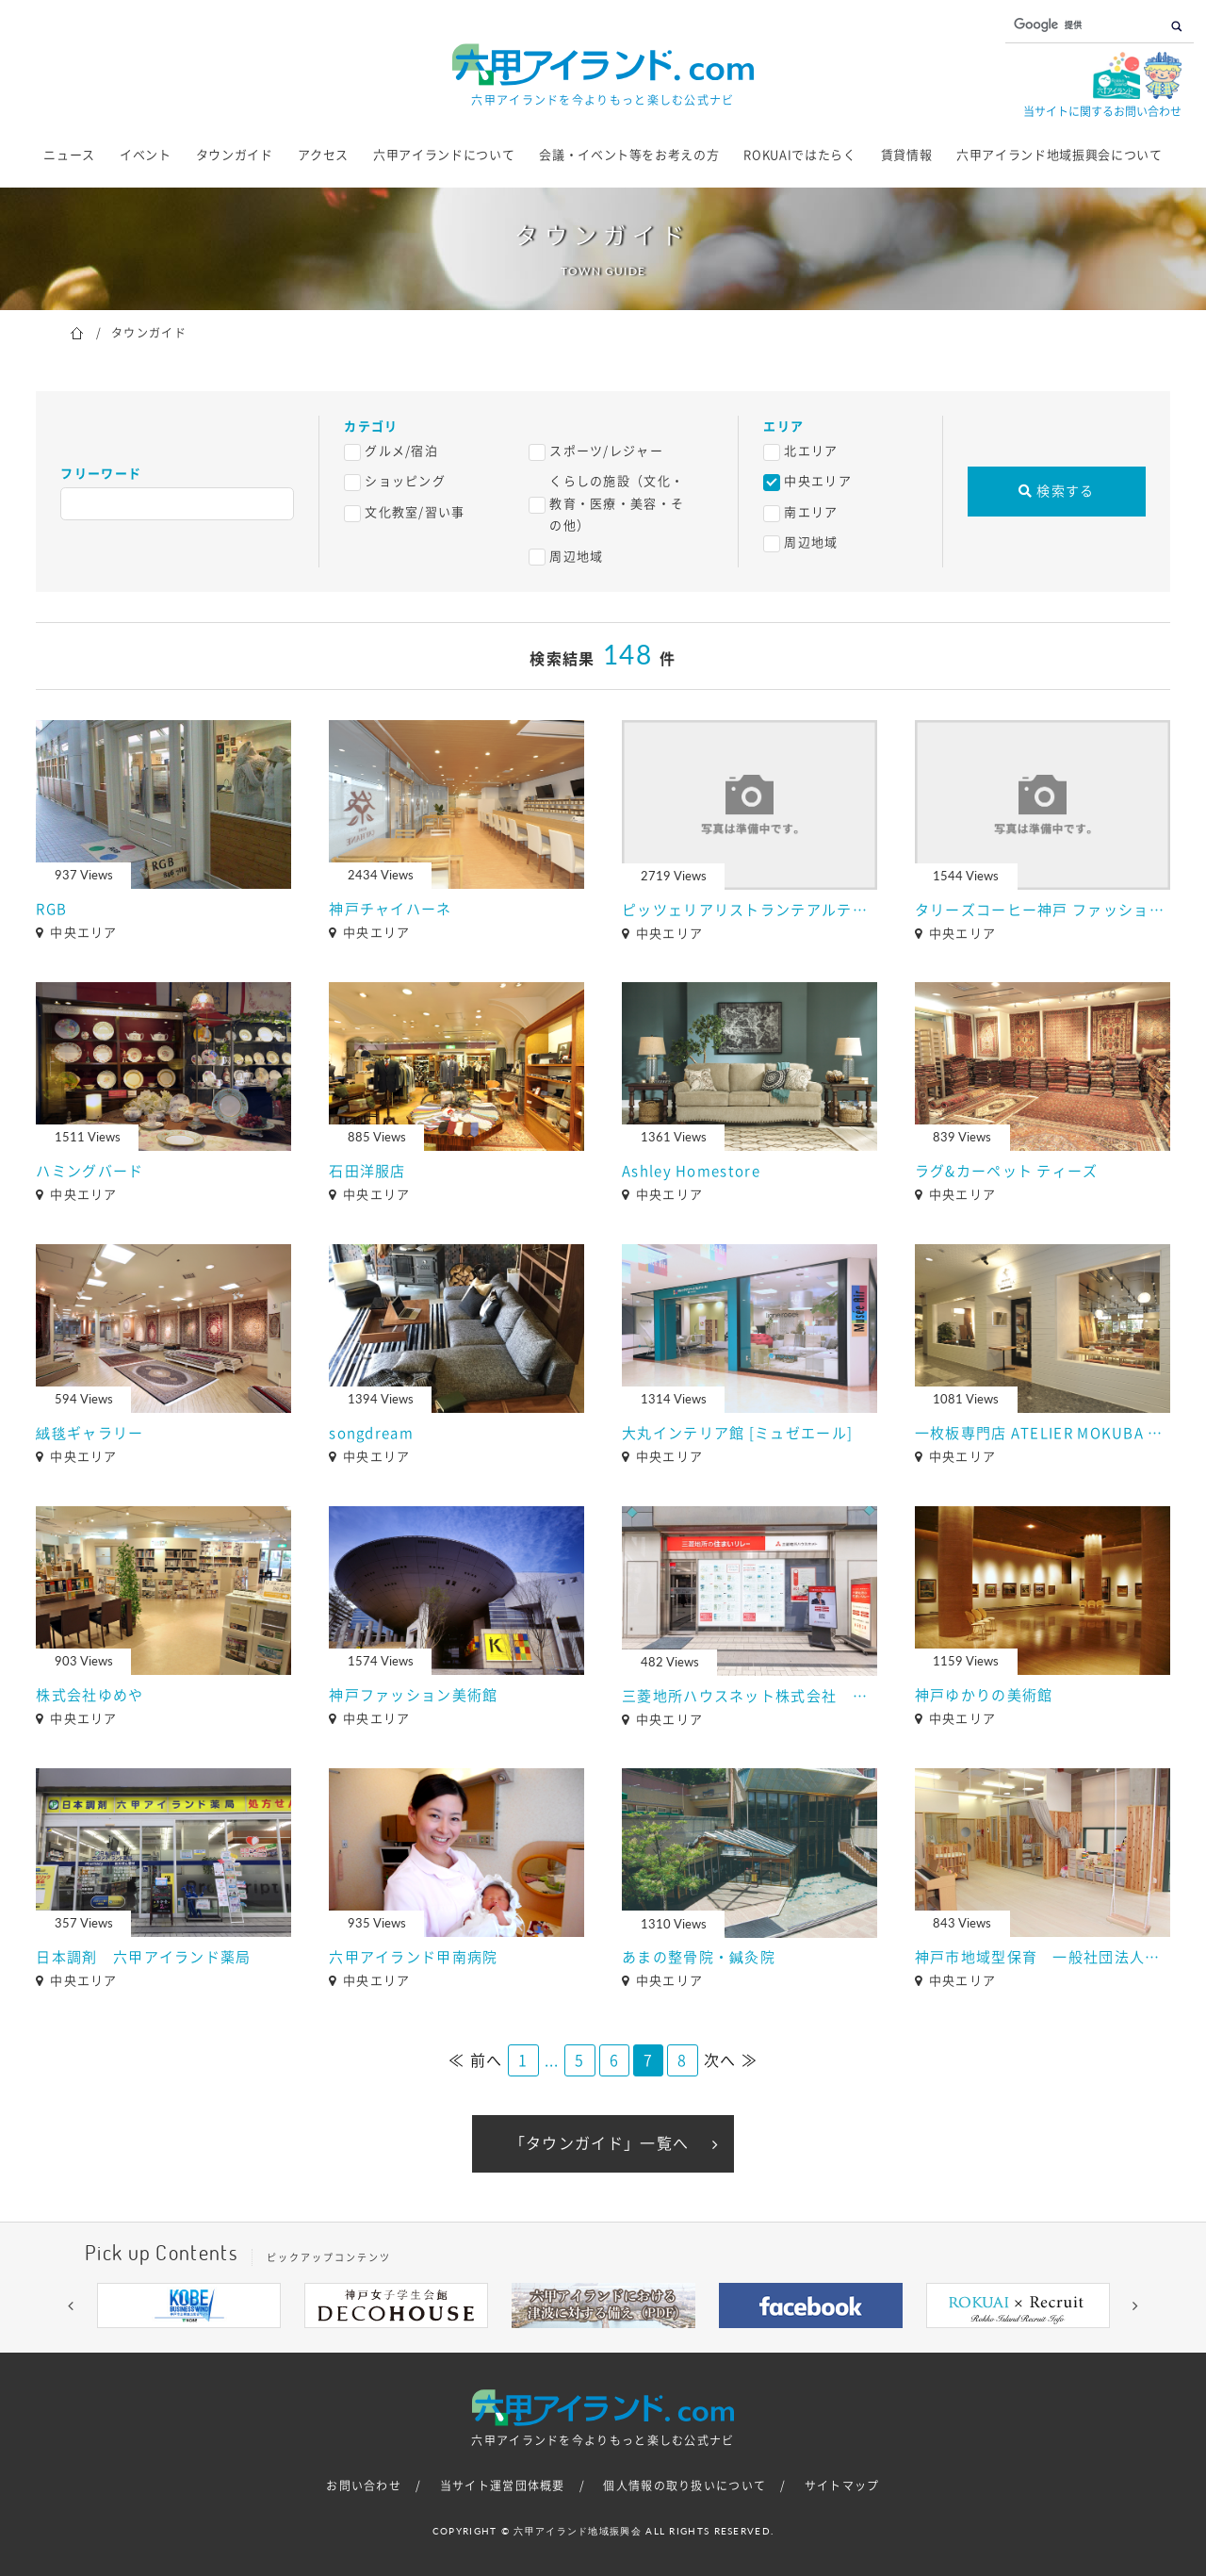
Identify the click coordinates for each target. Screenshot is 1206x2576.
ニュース (69, 155)
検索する (1057, 491)
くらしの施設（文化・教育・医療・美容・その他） (616, 503)
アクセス (324, 155)
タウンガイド (234, 155)
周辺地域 (576, 556)
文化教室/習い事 (414, 512)
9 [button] (716, 2342)
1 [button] (490, 2342)
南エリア (811, 512)
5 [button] (603, 2342)
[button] (70, 2305)
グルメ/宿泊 (401, 451)
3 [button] (546, 2342)
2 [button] (518, 2342)
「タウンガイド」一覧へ (599, 2143)
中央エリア (818, 481)
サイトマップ (842, 2485)
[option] (188, 2305)
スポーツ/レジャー (606, 451)
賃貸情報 (907, 155)
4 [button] (574, 2342)
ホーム (77, 331)
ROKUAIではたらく (799, 155)
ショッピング (405, 481)
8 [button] (687, 2342)
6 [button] (631, 2342)
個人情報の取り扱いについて (684, 2485)
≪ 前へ (475, 2060)
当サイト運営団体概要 (502, 2485)
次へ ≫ (731, 2060)
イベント (145, 155)
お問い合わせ (363, 2485)
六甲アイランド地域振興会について (1059, 155)
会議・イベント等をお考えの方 (629, 155)
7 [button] (659, 2342)
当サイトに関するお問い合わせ (1102, 111)
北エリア (811, 451)
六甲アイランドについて (443, 155)
